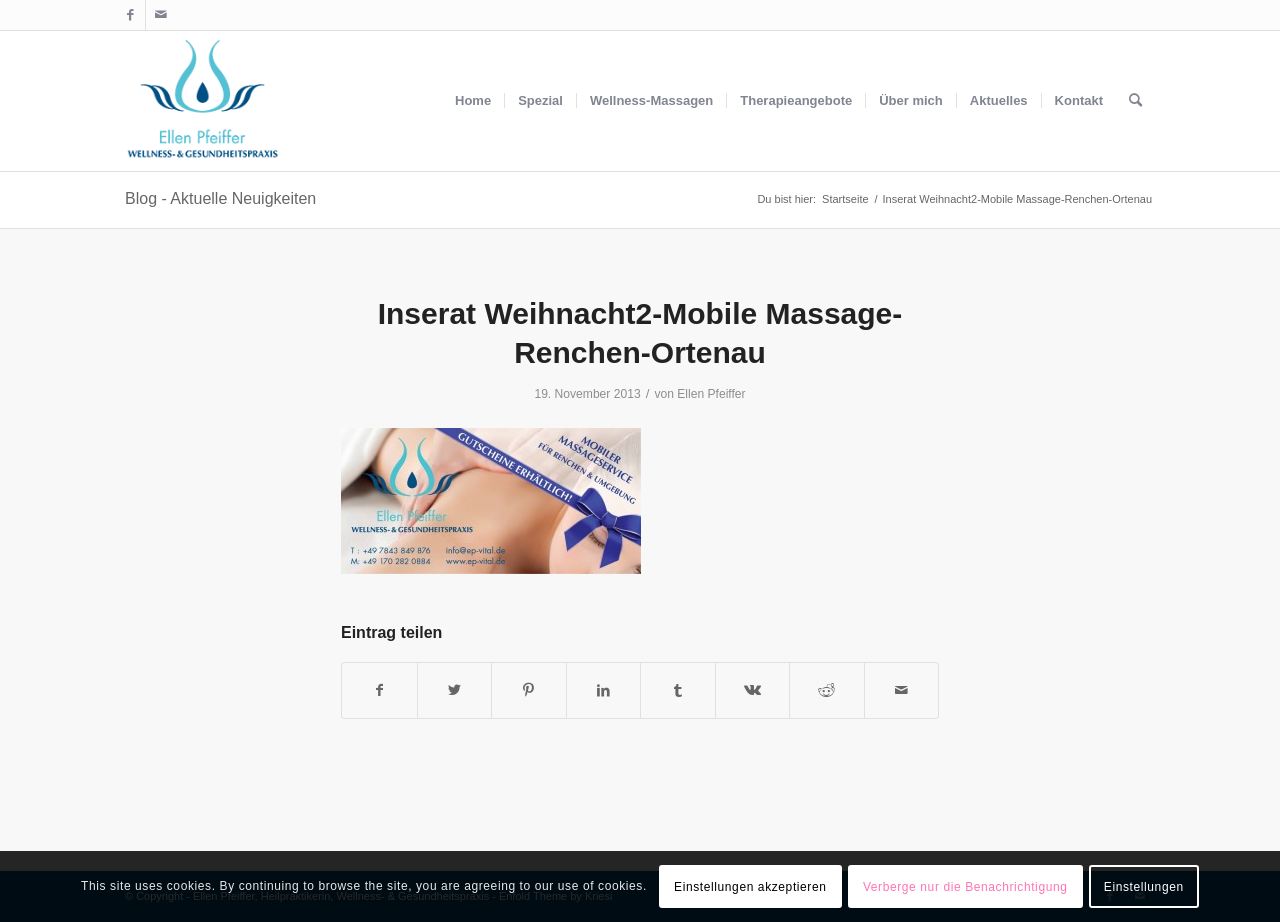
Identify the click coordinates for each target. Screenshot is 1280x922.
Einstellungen (1144, 887)
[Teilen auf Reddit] (827, 690)
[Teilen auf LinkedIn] (604, 690)
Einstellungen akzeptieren (750, 887)
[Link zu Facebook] (130, 15)
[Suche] (1135, 101)
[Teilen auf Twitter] (455, 690)
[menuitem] (473, 101)
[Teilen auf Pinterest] (529, 690)
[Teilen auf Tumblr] (678, 690)
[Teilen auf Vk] (753, 690)
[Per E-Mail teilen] (902, 690)
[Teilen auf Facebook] (379, 690)
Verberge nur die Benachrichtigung (965, 887)
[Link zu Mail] (161, 15)
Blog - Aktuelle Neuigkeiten (220, 198)
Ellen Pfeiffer (711, 394)
